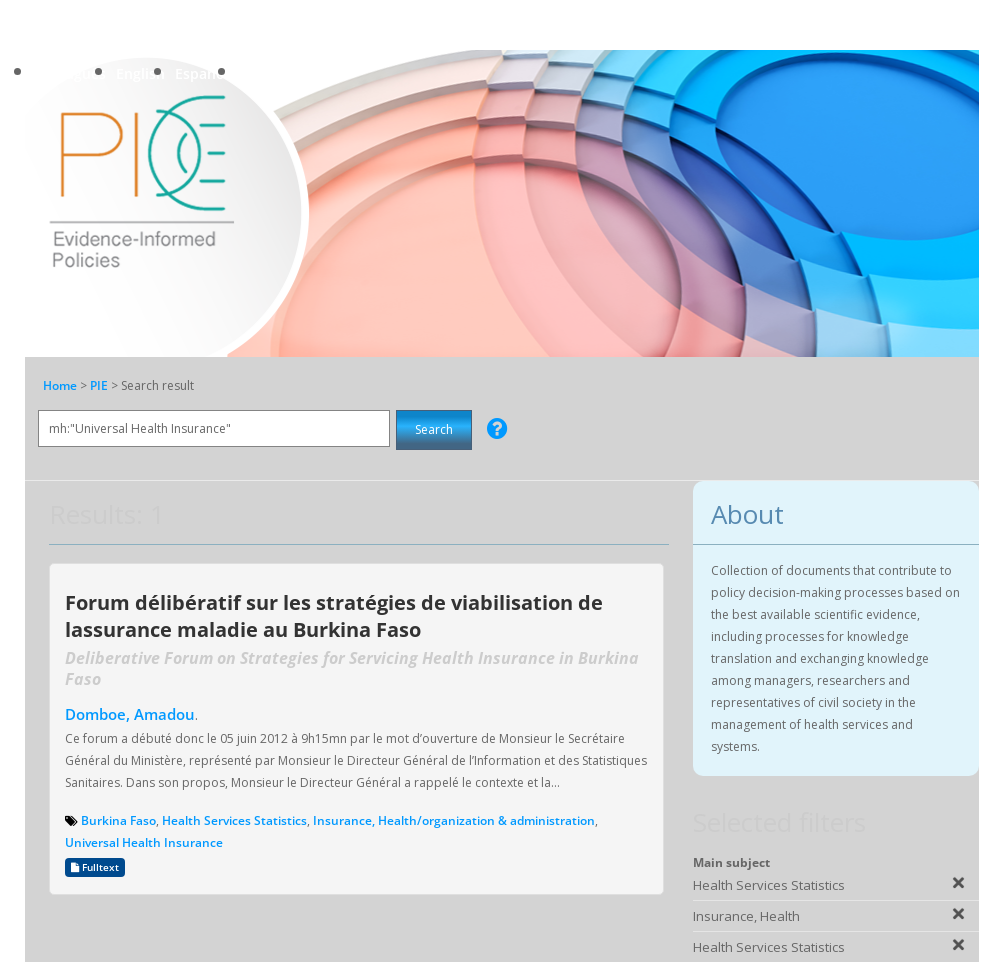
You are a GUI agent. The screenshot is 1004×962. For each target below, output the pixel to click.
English (140, 73)
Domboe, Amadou (130, 714)
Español (202, 73)
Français (267, 73)
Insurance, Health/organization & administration (454, 820)
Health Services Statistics (234, 820)
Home (60, 385)
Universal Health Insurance (144, 842)
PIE (100, 385)
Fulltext (95, 867)
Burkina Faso (118, 820)
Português (70, 73)
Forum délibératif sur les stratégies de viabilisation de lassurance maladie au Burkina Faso (334, 615)
